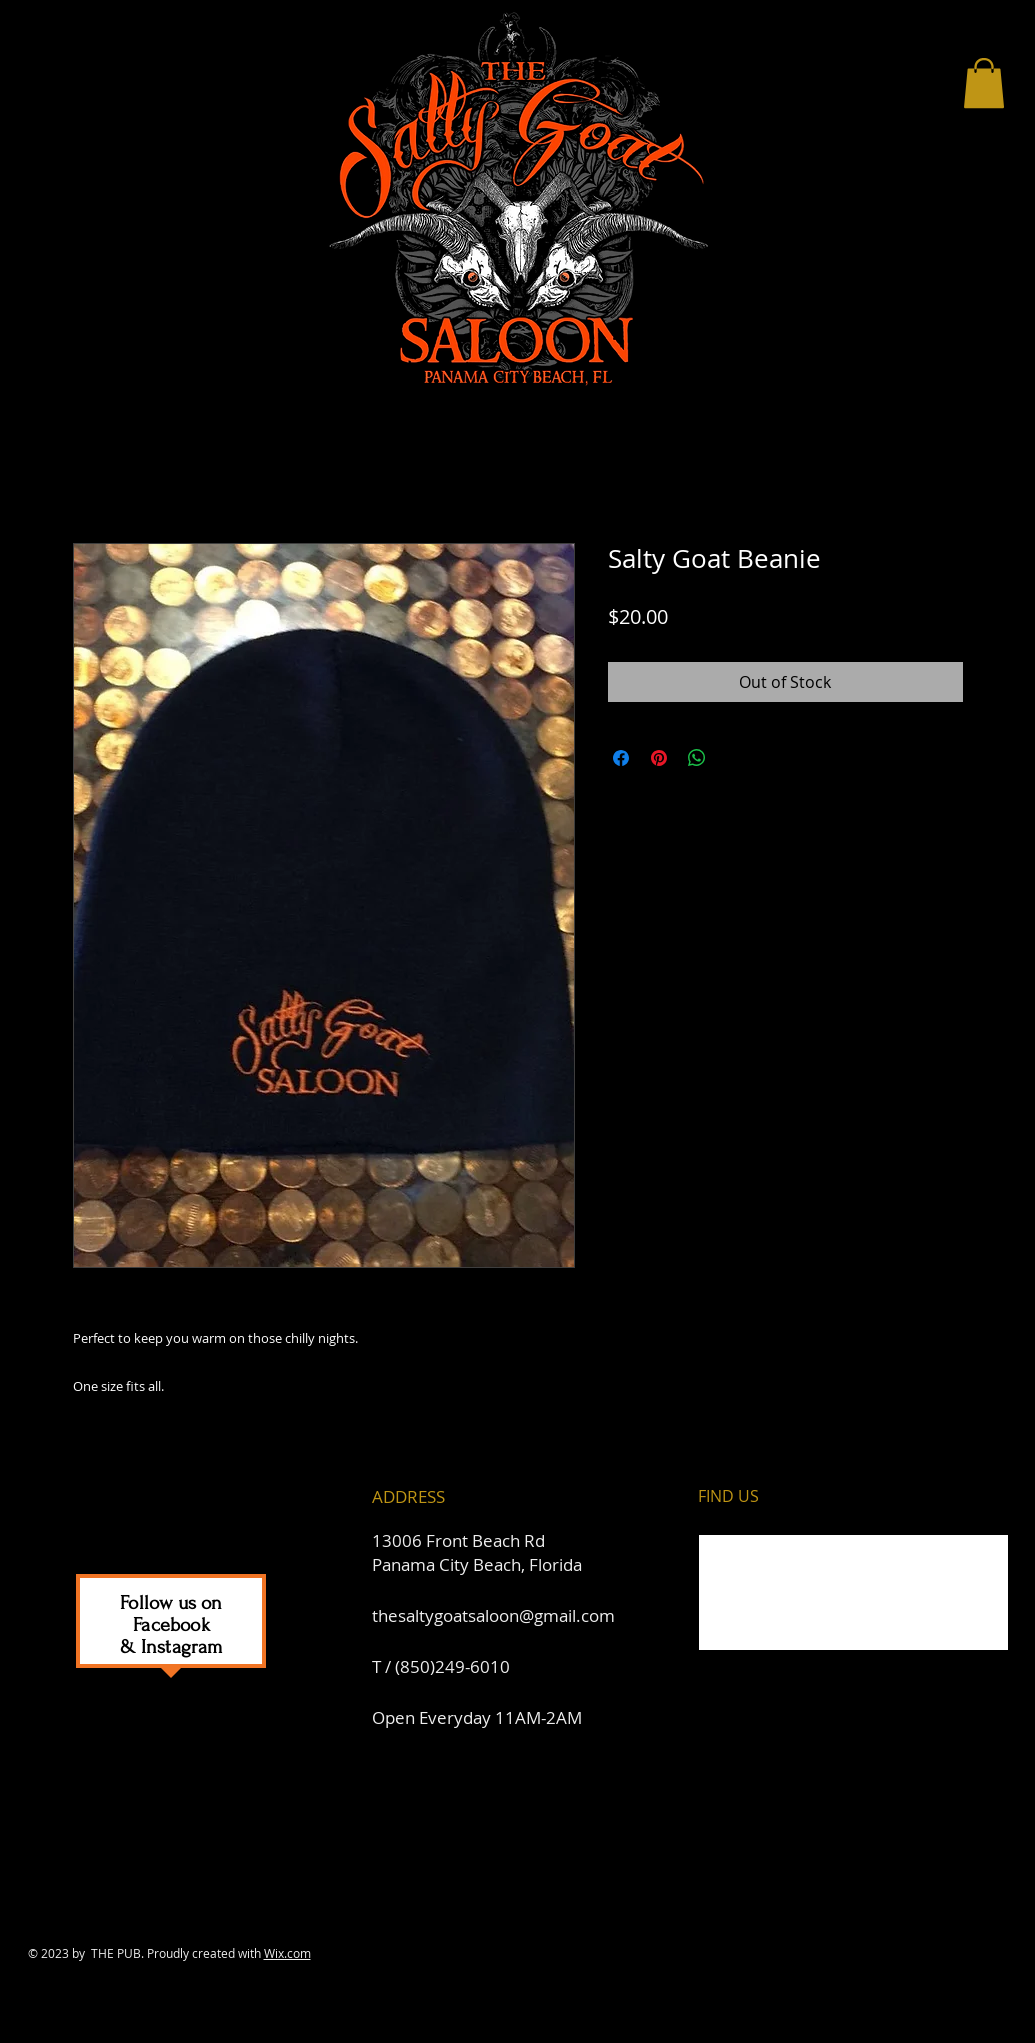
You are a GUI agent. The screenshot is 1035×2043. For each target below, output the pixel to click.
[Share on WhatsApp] (697, 758)
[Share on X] (735, 758)
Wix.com (287, 1953)
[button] (984, 83)
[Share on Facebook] (621, 758)
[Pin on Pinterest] (659, 758)
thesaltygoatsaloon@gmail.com (493, 1615)
